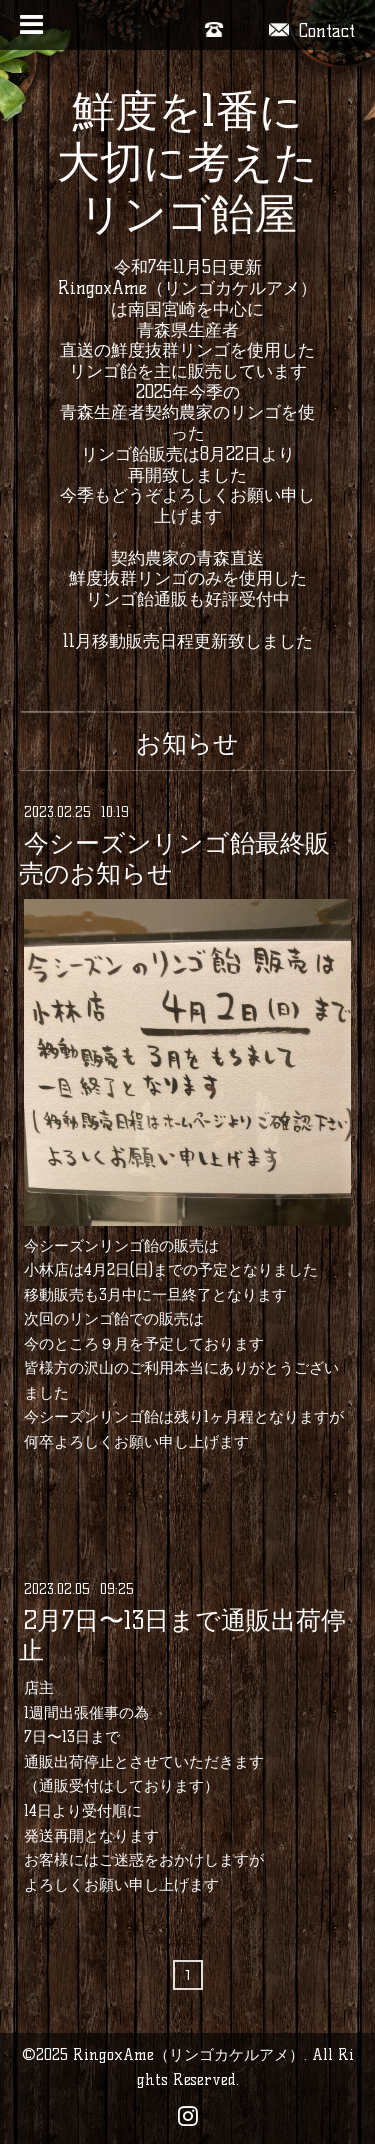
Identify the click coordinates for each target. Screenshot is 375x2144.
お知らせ (187, 743)
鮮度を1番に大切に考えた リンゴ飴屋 (187, 162)
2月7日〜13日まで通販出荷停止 (182, 1635)
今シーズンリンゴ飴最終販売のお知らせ (174, 858)
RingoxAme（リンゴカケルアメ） (188, 2054)
